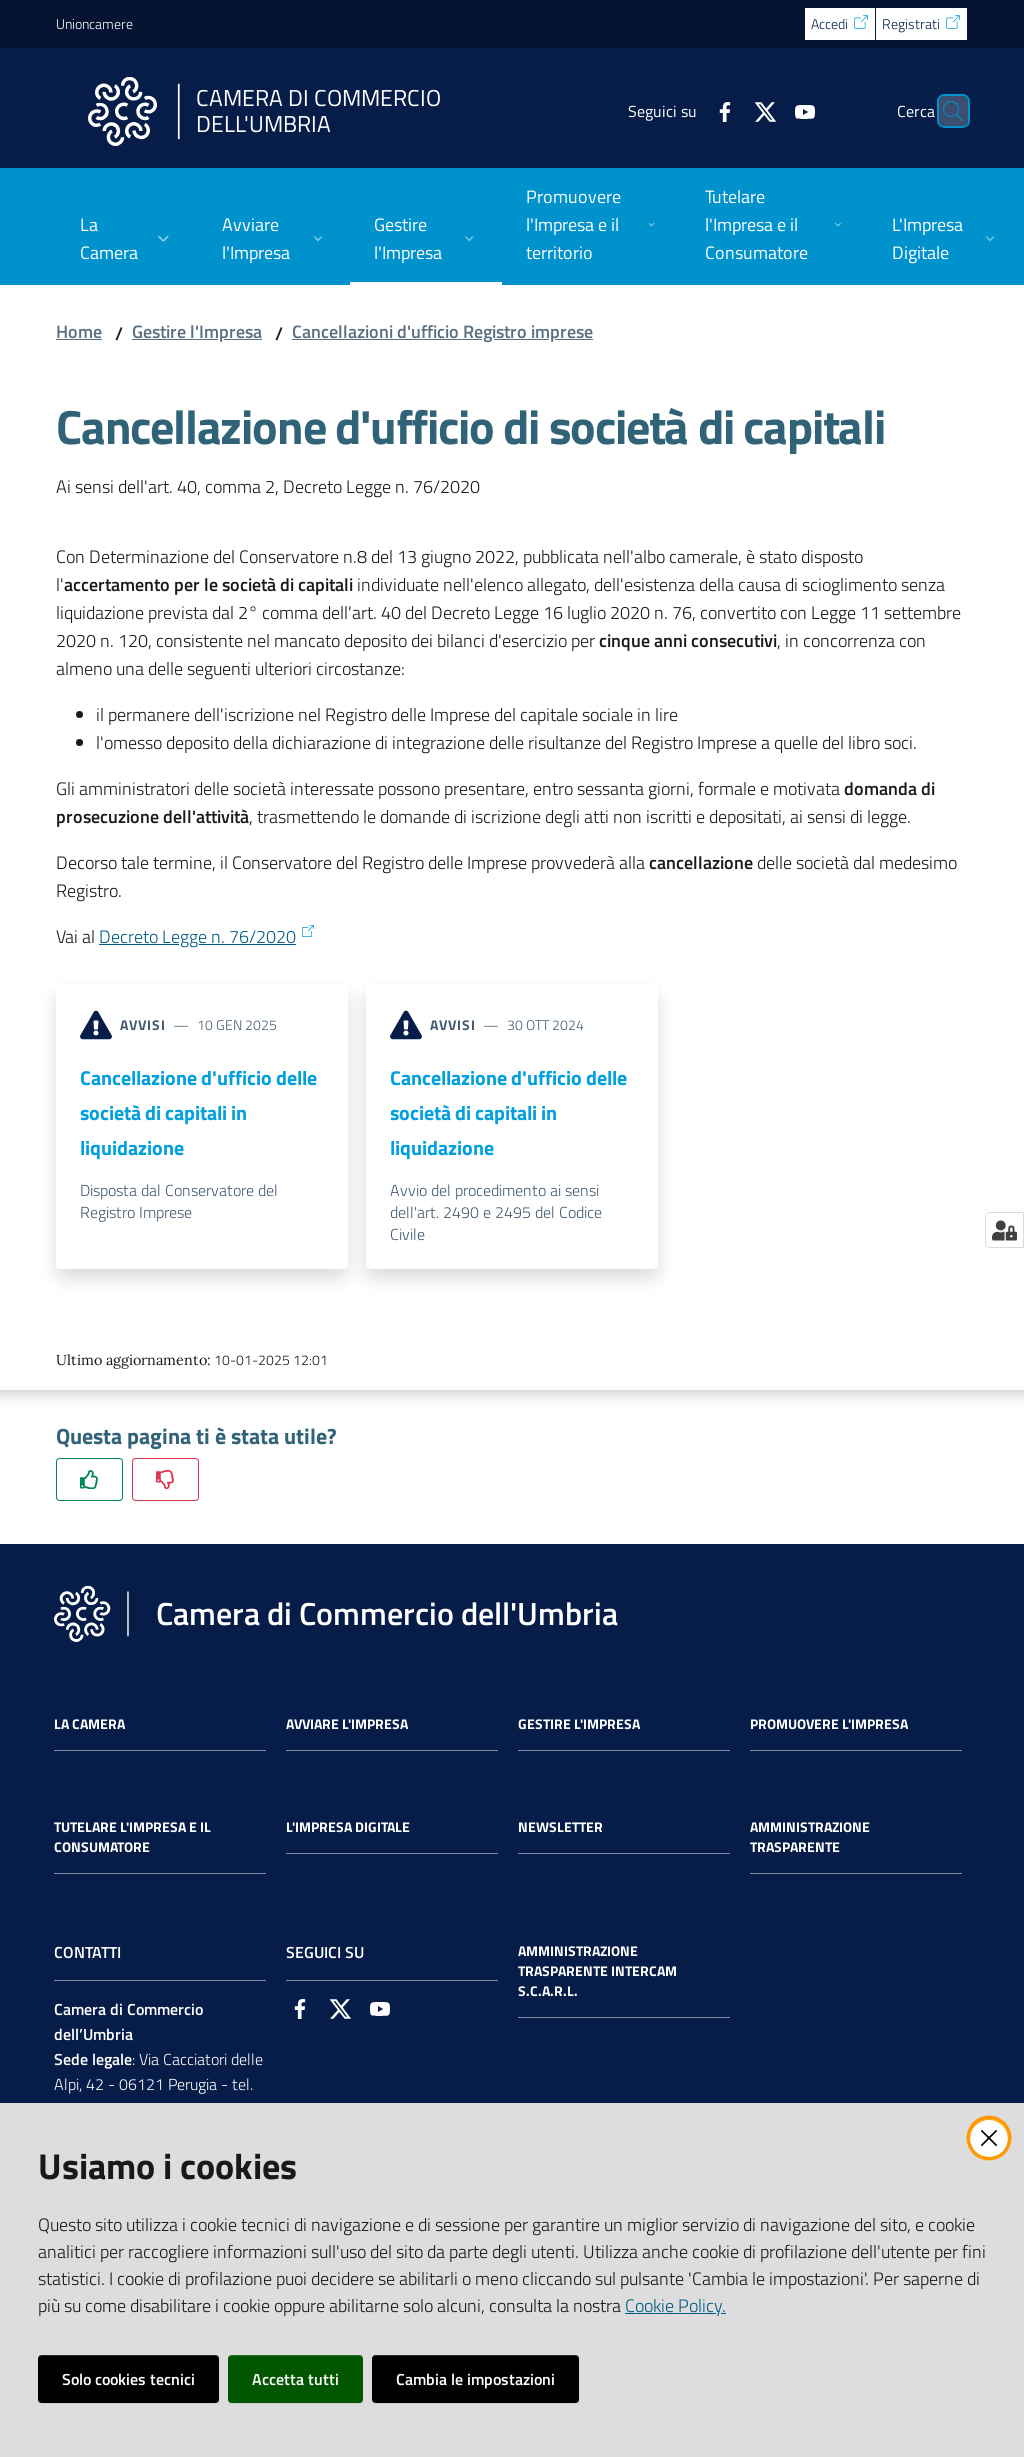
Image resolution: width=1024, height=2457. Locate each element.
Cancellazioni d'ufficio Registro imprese (442, 331)
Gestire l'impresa (579, 1724)
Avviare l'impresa (347, 1724)
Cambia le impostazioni (475, 2379)
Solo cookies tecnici (128, 2379)
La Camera (89, 1724)
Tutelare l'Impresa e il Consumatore (132, 1837)
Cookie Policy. (675, 2305)
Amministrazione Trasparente (810, 1837)
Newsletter (560, 1827)
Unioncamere (94, 23)
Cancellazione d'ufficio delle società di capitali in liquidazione (198, 1113)
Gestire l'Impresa (197, 331)
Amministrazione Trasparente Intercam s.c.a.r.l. (597, 1971)
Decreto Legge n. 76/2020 (207, 936)
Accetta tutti (295, 2379)
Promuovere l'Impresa (829, 1724)
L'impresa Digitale (348, 1827)
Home (79, 331)
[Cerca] (944, 111)
